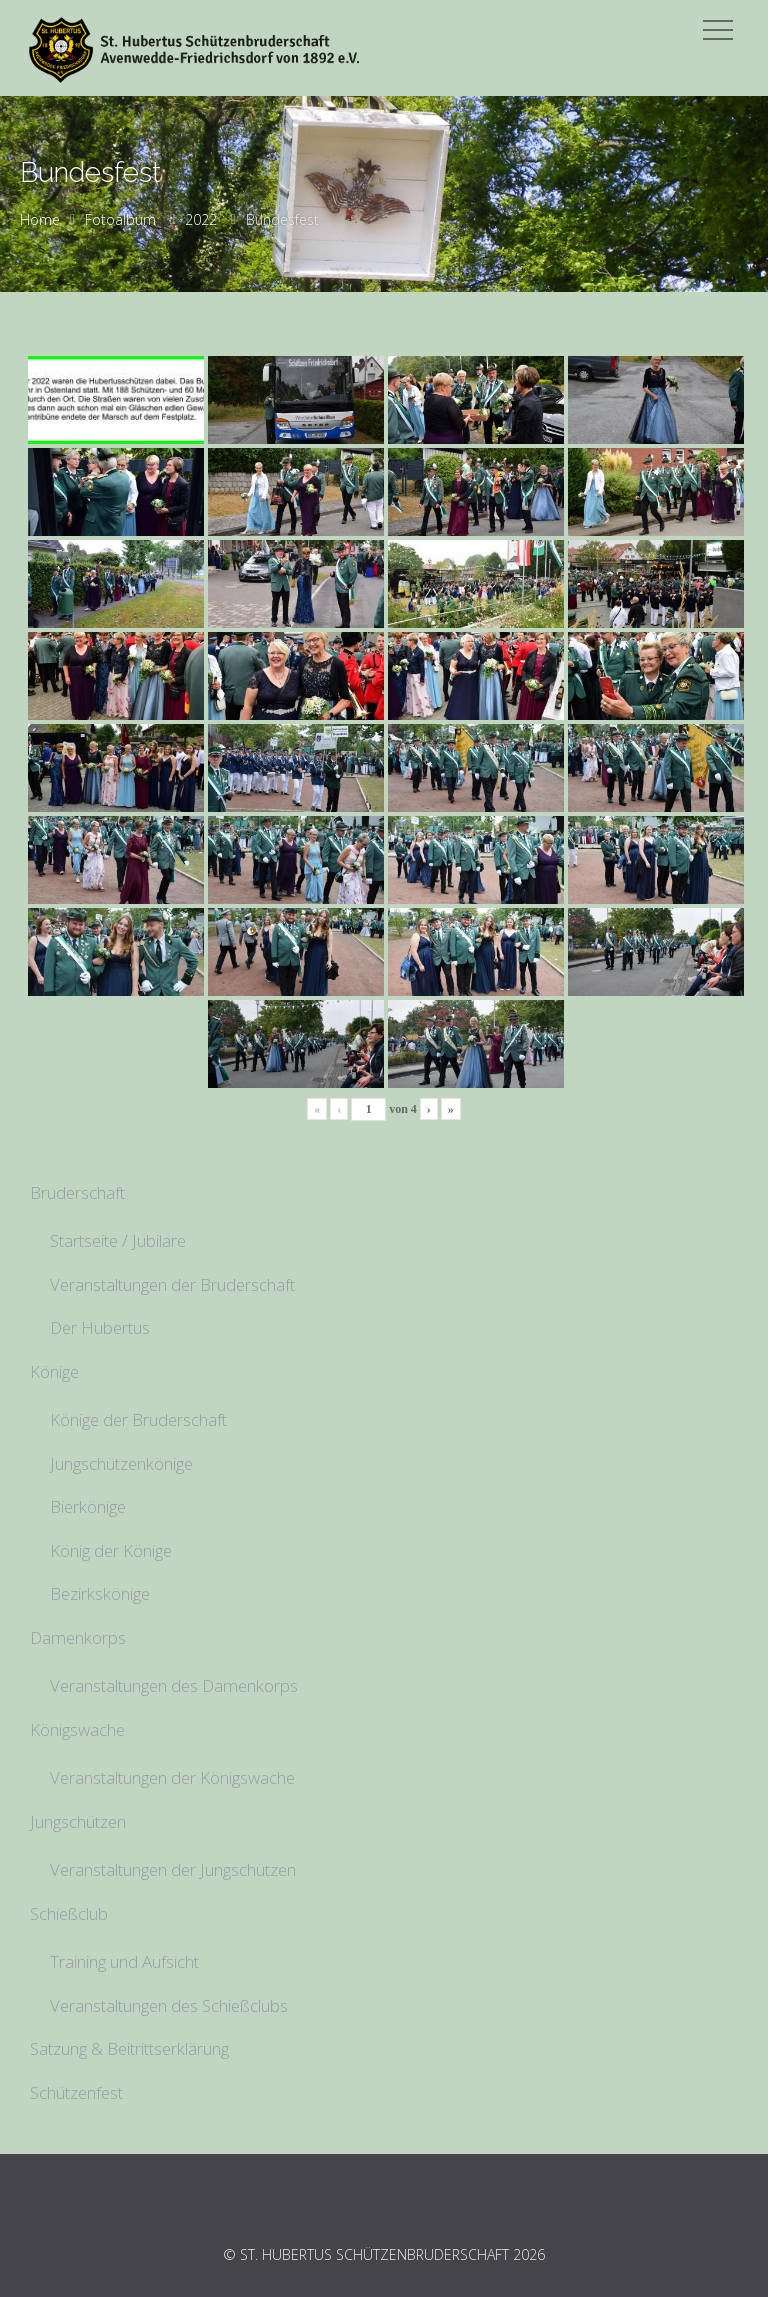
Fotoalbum (120, 219)
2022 (201, 219)
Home (40, 219)
